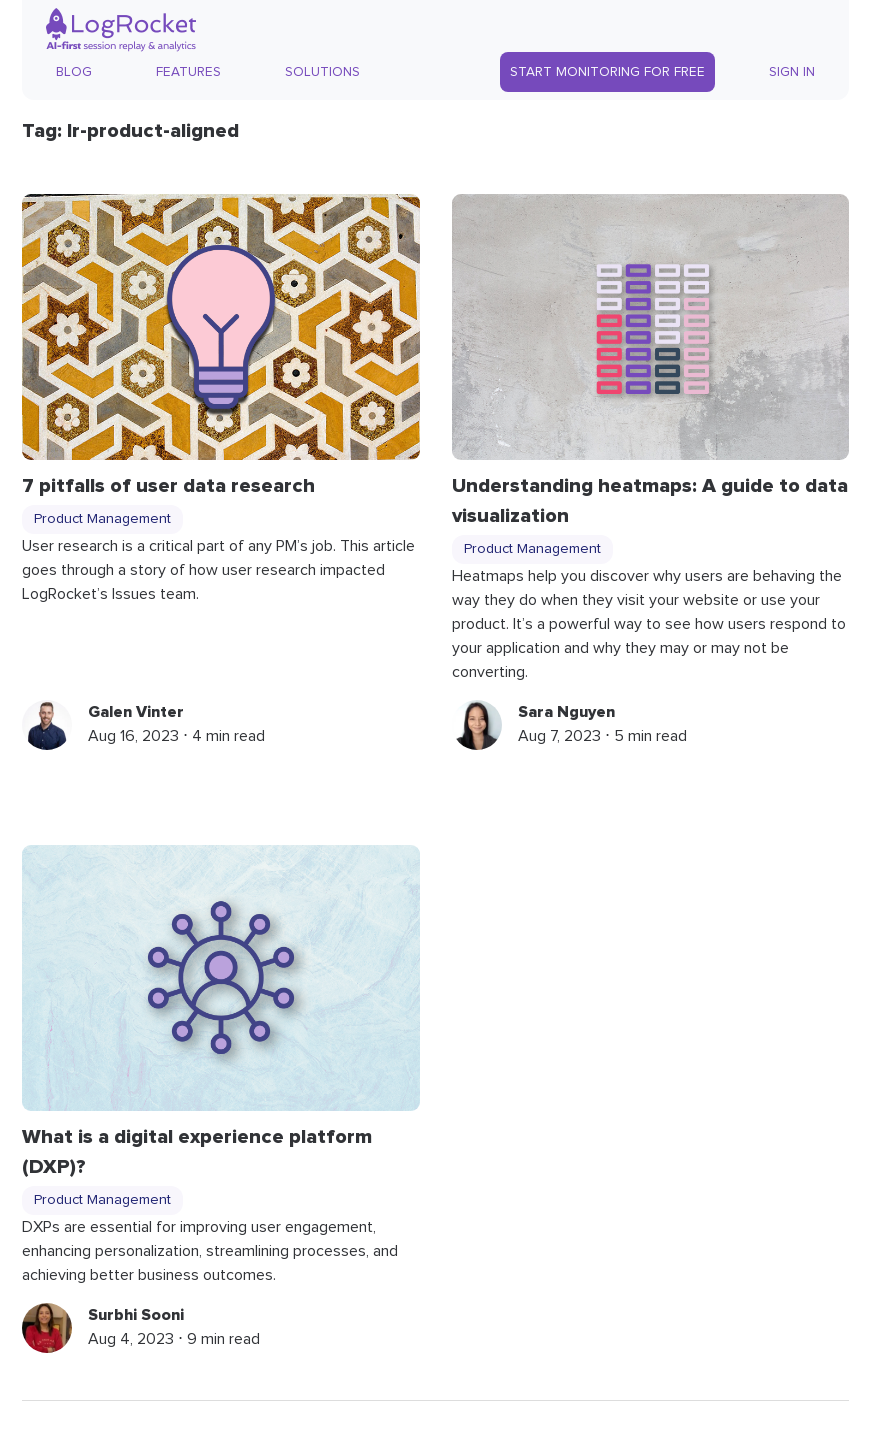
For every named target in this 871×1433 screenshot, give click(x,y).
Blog (74, 72)
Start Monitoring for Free (607, 72)
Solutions (322, 72)
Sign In (792, 72)
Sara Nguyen (566, 712)
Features (188, 72)
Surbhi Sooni (136, 1315)
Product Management (102, 519)
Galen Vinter (136, 712)
